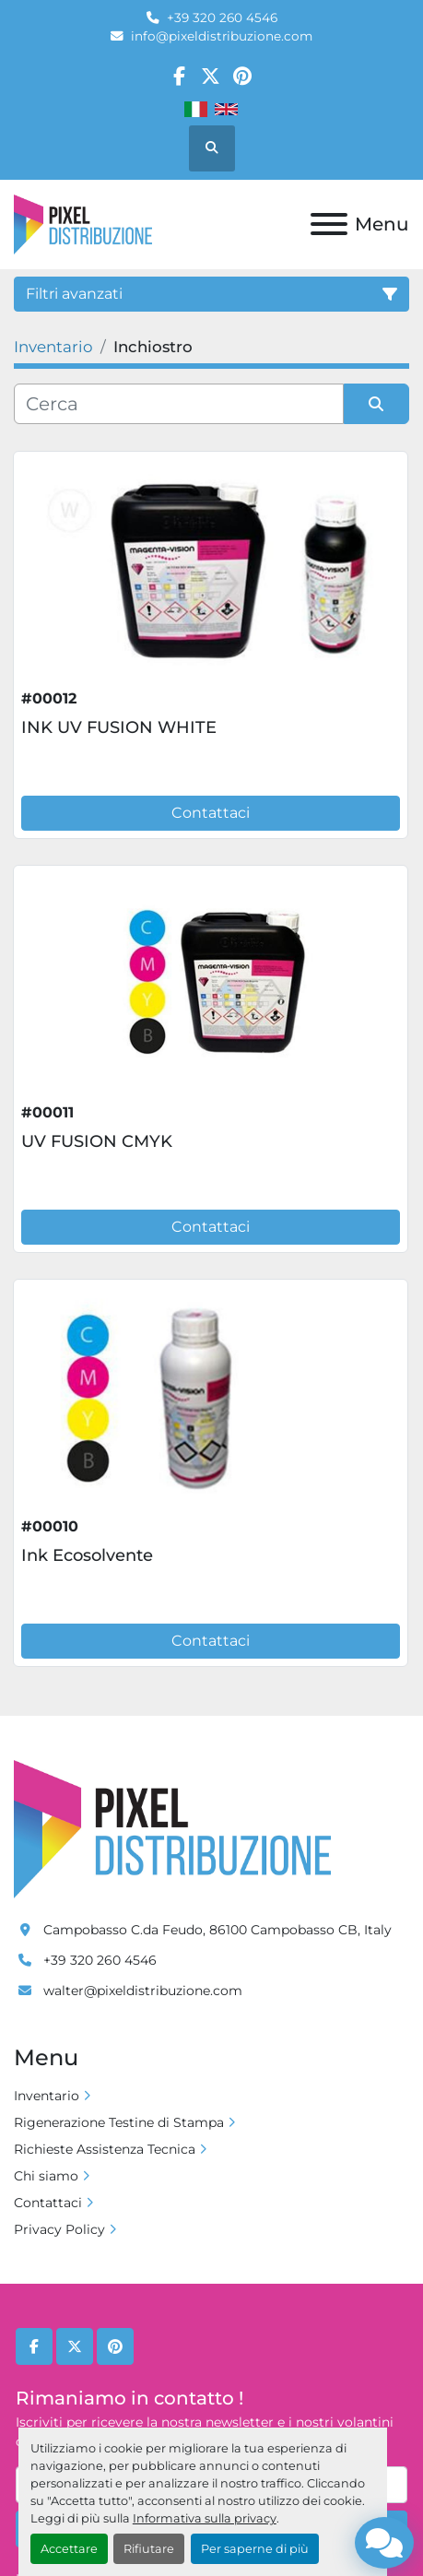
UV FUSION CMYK (96, 1141)
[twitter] (210, 76)
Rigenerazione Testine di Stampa (119, 2122)
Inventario (46, 2095)
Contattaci (210, 812)
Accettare (69, 2549)
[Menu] (329, 224)
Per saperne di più (255, 2549)
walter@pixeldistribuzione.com (142, 1990)
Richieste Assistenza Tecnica (104, 2149)
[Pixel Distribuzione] (172, 1828)
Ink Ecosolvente (87, 1555)
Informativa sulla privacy (204, 2518)
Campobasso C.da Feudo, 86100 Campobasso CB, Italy (217, 1929)
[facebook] (179, 76)
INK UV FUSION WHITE (119, 727)
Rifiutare (148, 2549)
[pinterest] (243, 76)
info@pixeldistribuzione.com (221, 36)
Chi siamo (46, 2176)
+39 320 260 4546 (222, 17)
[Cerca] (179, 404)
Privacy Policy (59, 2229)
